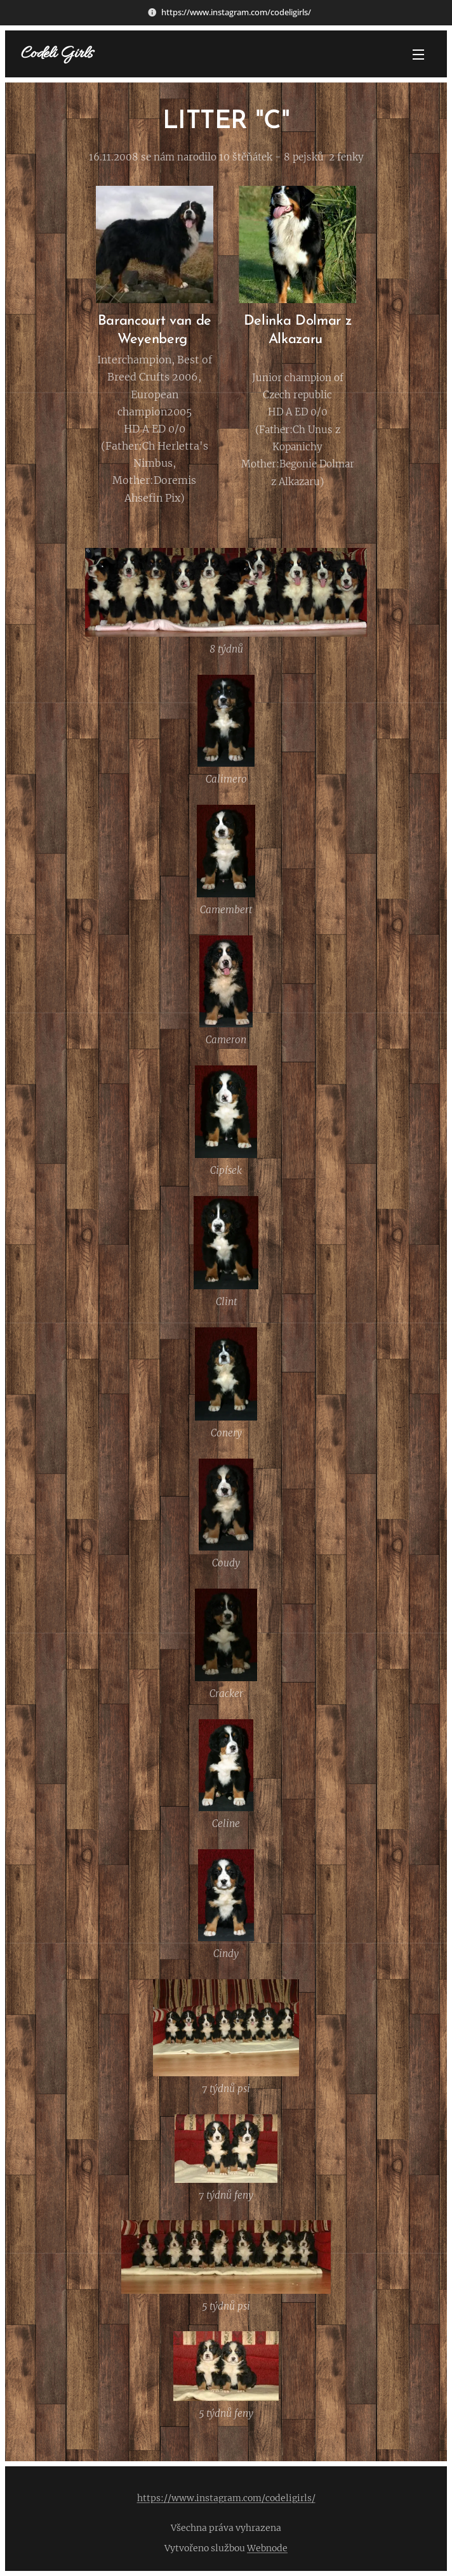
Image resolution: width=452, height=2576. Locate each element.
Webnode (267, 2548)
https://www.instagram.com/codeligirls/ (226, 2498)
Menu (418, 54)
